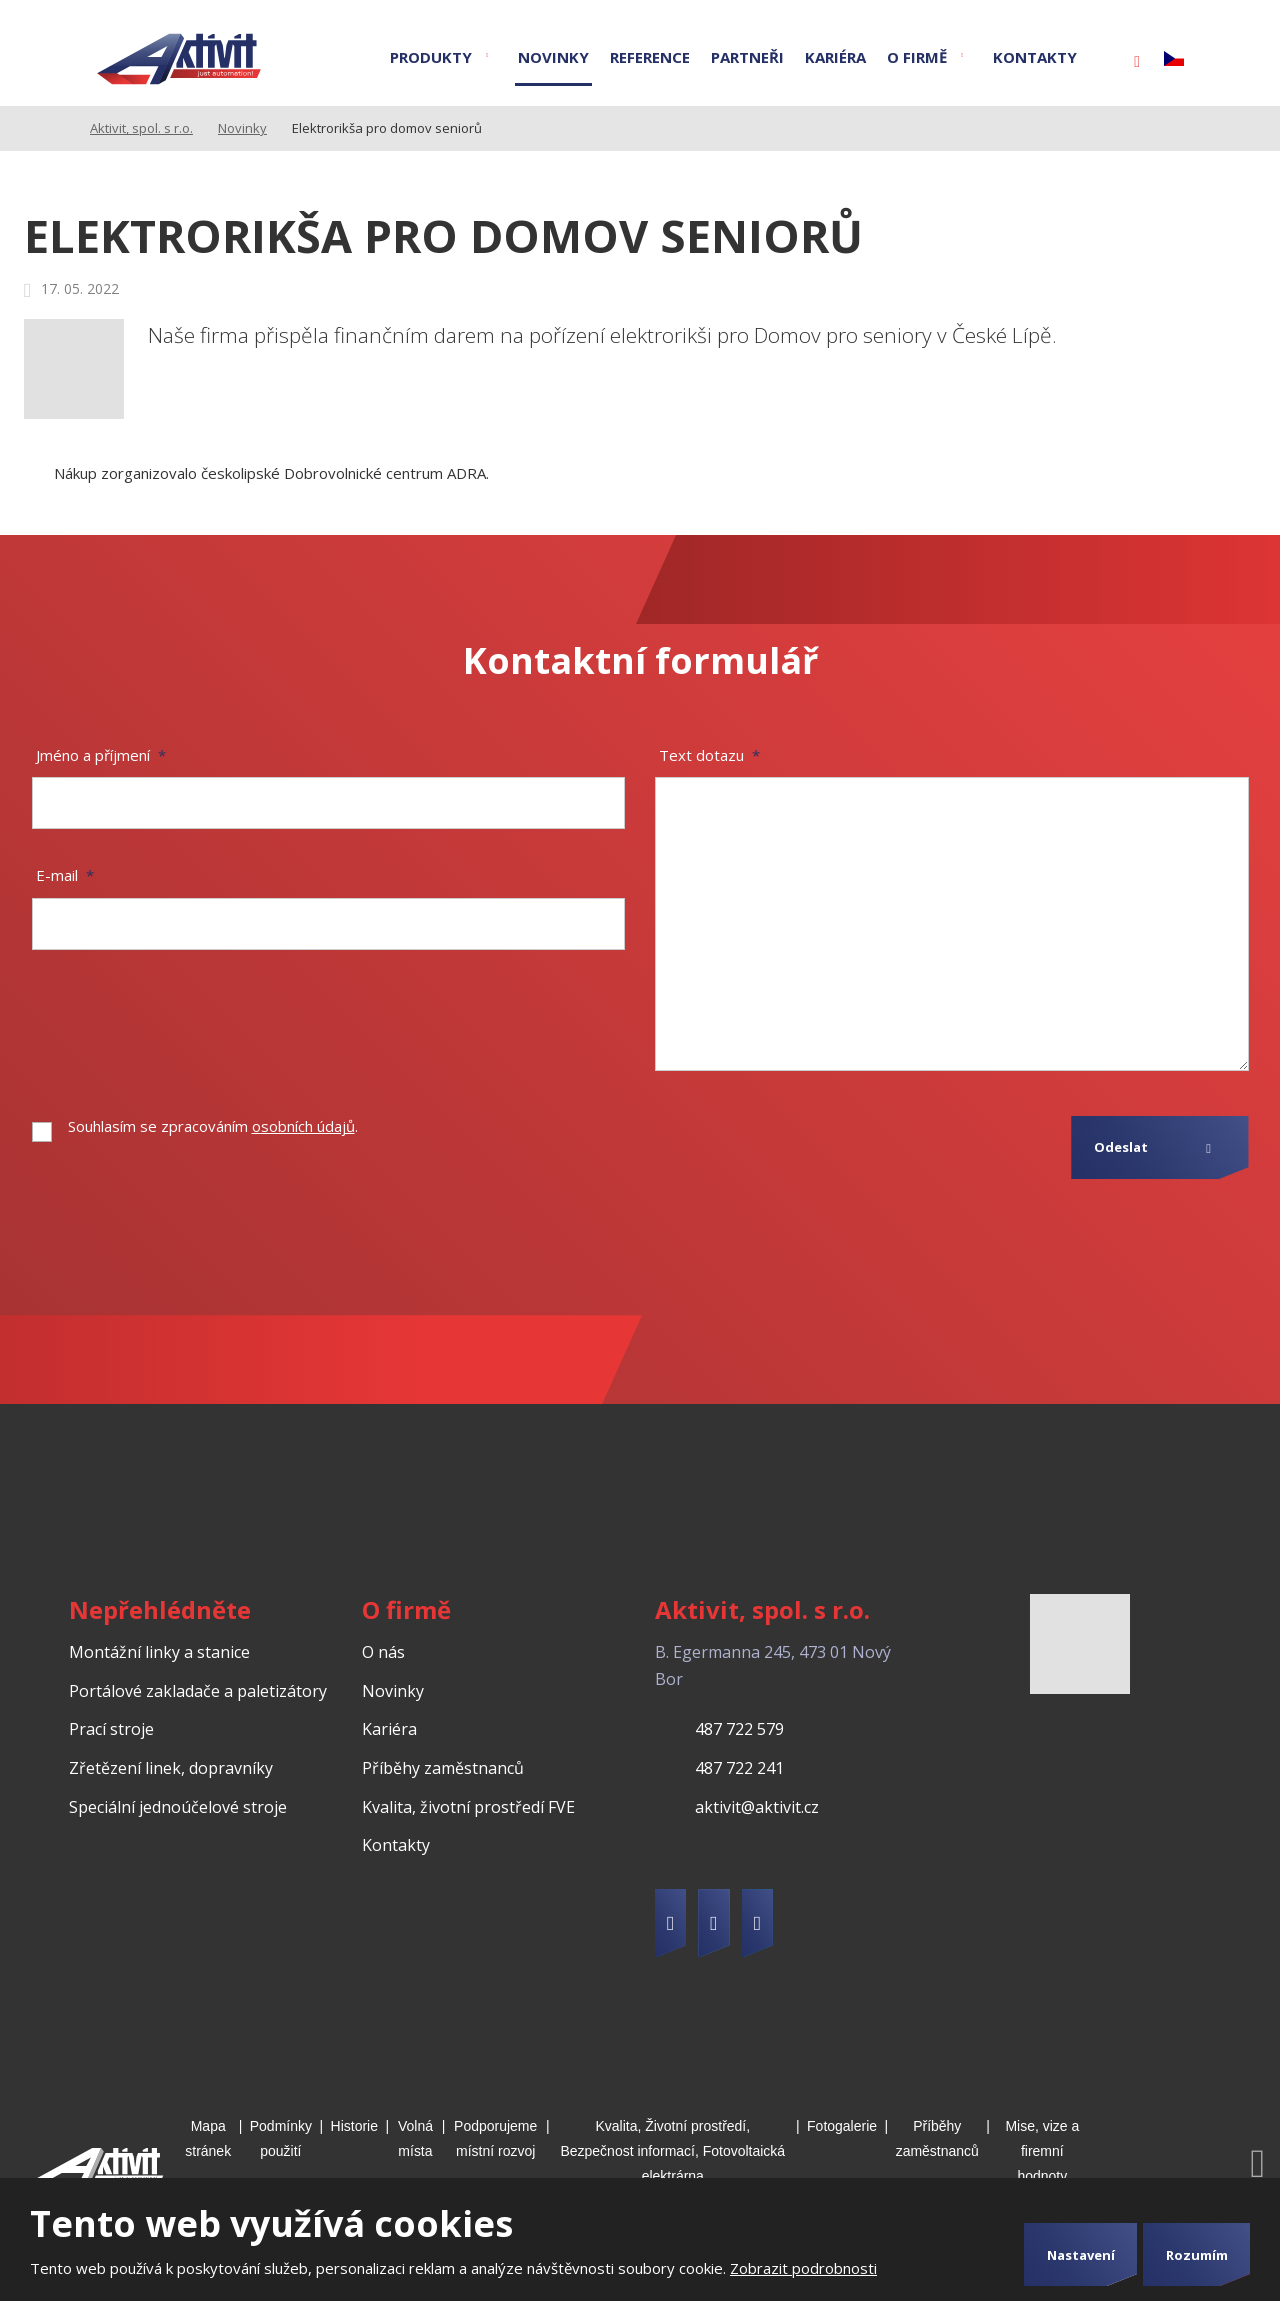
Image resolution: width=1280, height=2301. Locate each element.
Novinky (553, 57)
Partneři (747, 57)
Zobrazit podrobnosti (803, 2268)
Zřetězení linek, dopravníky (171, 1768)
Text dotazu (709, 755)
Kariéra (835, 57)
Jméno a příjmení (101, 755)
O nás (383, 1652)
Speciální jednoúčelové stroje (178, 1807)
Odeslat (1121, 1147)
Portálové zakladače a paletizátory (198, 1691)
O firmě (917, 57)
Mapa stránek (208, 2138)
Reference (650, 57)
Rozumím (1197, 2255)
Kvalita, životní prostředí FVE (468, 1807)
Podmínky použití (281, 2138)
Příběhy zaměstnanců (443, 1768)
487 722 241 (739, 1768)
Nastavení (1081, 2255)
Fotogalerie (842, 2126)
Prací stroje (111, 1729)
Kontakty (1035, 57)
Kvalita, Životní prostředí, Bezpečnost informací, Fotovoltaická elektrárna (672, 2151)
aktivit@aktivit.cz (757, 1807)
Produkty (431, 57)
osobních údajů (303, 1126)
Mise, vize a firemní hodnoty (1042, 2151)
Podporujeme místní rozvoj (495, 2138)
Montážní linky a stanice (159, 1652)
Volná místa (415, 2138)
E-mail (65, 875)
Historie (354, 2126)
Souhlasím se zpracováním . (213, 1126)
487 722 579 (739, 1729)
